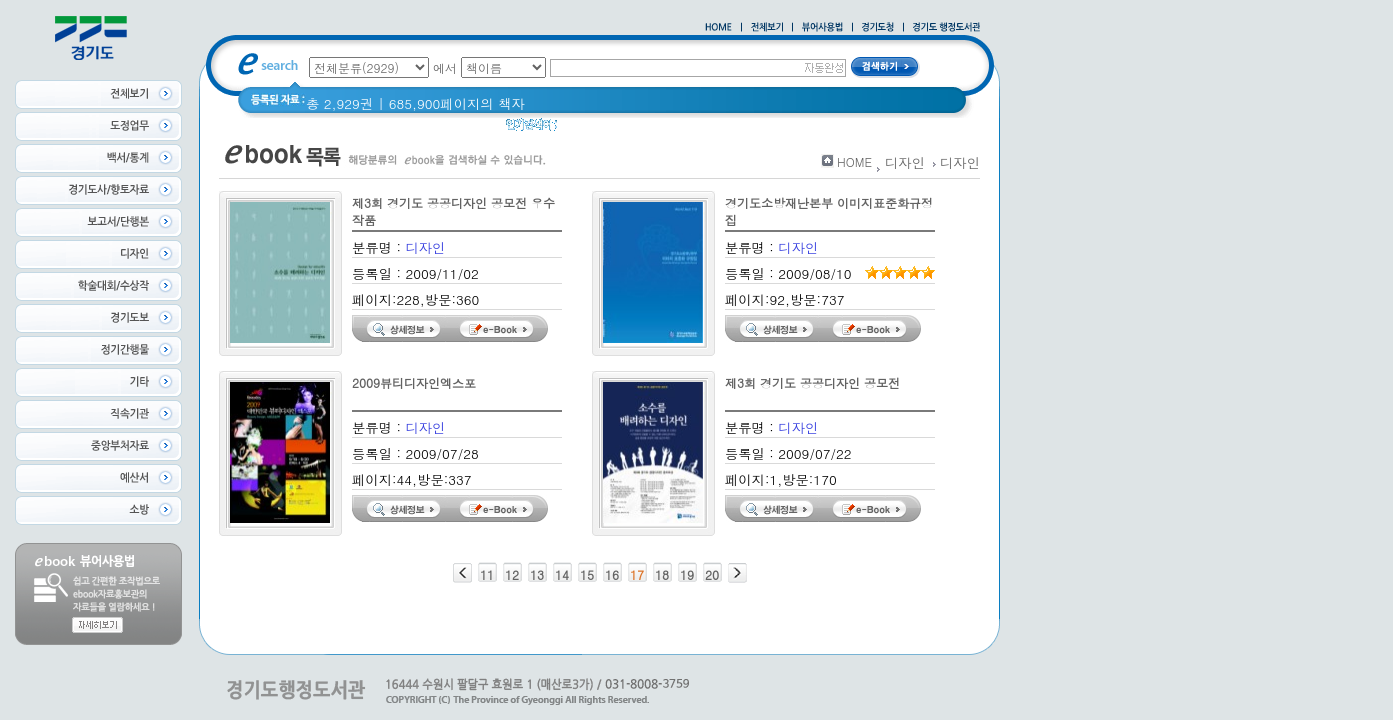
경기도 (632, 129)
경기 (583, 129)
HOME (854, 161)
